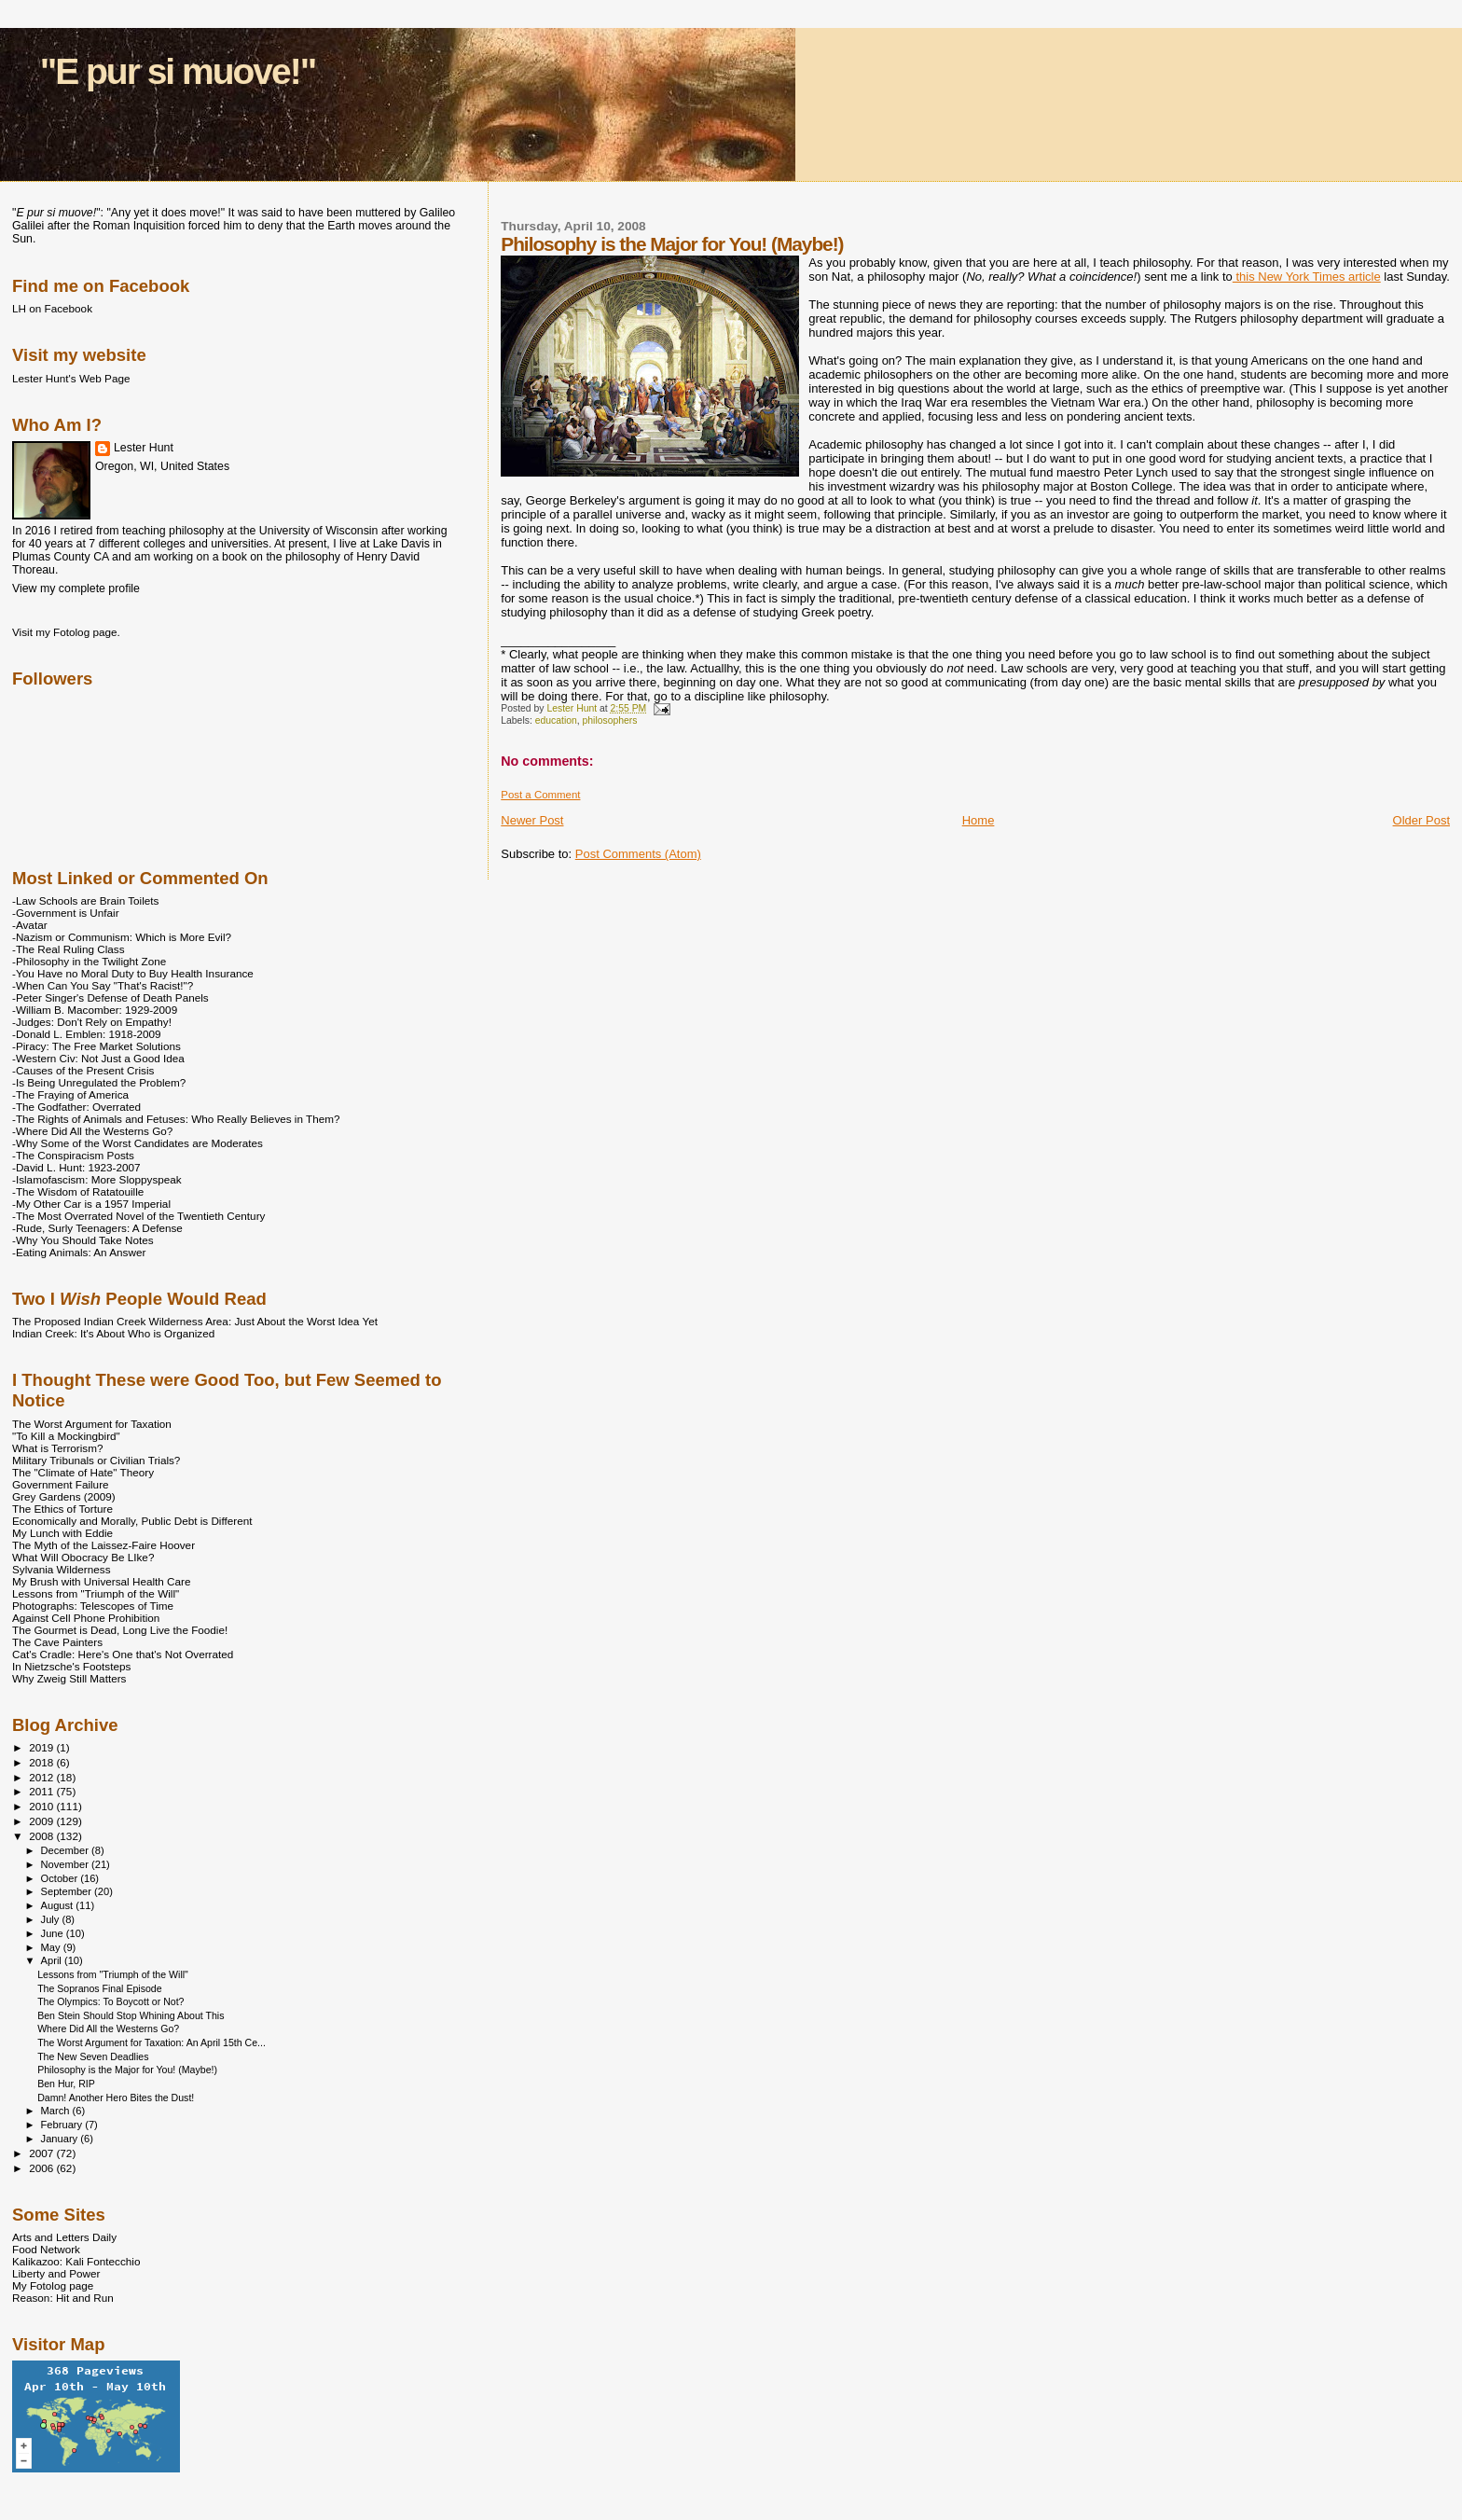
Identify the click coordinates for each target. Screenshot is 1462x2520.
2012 (42, 1777)
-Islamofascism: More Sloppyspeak (97, 1179)
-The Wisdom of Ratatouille (78, 1191)
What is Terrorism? (57, 1448)
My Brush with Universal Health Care (101, 1581)
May (52, 1947)
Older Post (1421, 820)
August (58, 1905)
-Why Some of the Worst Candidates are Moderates (137, 1143)
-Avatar (30, 925)
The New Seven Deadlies (92, 2056)
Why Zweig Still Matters (69, 1678)
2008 (42, 1836)
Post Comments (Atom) (638, 854)
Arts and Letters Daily (64, 2237)
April (52, 1960)
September (68, 1891)
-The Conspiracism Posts (73, 1155)
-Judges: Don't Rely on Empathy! (92, 1022)
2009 (42, 1821)
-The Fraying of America (70, 1094)
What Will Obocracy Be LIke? (83, 1557)
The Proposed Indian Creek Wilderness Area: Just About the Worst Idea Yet (195, 1321)
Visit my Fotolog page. (66, 632)
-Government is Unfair (65, 913)
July (51, 1919)
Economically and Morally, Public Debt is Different (132, 1521)
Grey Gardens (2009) (64, 1496)
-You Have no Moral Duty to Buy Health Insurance (133, 973)
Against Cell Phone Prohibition (85, 1618)
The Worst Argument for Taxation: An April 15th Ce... (151, 2042)
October (61, 1878)
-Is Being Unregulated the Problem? (99, 1082)
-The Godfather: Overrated (76, 1107)
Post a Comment (540, 794)
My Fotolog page (52, 2285)
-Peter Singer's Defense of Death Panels (110, 997)
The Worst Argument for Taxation (92, 1424)
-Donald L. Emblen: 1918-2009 (86, 1034)
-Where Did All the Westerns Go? (92, 1131)
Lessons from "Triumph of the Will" (95, 1593)
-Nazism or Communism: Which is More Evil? (121, 937)
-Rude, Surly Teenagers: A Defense (97, 1228)
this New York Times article (1307, 277)
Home (978, 820)
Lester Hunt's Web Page (71, 378)
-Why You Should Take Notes (83, 1240)
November (66, 1864)
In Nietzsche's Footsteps (71, 1666)
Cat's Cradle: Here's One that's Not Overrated (122, 1654)
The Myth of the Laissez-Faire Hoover (103, 1545)
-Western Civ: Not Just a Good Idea (98, 1058)
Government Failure (60, 1484)
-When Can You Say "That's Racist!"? (102, 985)
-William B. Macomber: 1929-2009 (94, 1010)
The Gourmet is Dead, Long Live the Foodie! (120, 1630)
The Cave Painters (57, 1642)
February (63, 2124)
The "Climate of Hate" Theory (83, 1472)
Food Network (46, 2249)
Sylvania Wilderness (61, 1569)
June (53, 1933)
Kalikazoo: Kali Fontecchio (76, 2261)
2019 (42, 1747)
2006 (42, 2168)
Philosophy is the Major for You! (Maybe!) (127, 2069)
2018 (42, 1762)
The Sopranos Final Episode (99, 1988)
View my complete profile (76, 588)
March (57, 2110)
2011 (42, 1791)
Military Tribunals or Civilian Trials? (96, 1460)
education (556, 720)
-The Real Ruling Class (68, 949)
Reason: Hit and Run (63, 2298)
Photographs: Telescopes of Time (92, 1605)
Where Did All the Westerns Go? (108, 2028)
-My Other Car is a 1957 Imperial (91, 1204)
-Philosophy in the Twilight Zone (89, 961)
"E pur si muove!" (178, 71)
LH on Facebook (52, 308)
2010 (42, 1806)
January (61, 2138)
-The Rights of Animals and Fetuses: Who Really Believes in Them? (176, 1119)
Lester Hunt (143, 447)
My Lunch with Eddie (62, 1533)
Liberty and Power (56, 2273)
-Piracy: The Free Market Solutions (96, 1046)
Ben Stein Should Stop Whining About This (130, 2015)
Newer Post (532, 820)
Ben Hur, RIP (66, 2083)
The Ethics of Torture (62, 1508)
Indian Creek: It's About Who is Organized (113, 1333)
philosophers (610, 720)
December (66, 1850)
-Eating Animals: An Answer (78, 1252)
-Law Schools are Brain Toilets (85, 900)
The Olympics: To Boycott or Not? (110, 2001)
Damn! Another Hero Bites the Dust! (115, 2097)
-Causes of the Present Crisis (83, 1070)
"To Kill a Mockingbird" (66, 1436)
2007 (42, 2153)
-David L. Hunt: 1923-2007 (76, 1167)
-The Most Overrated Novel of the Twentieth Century (138, 1216)
